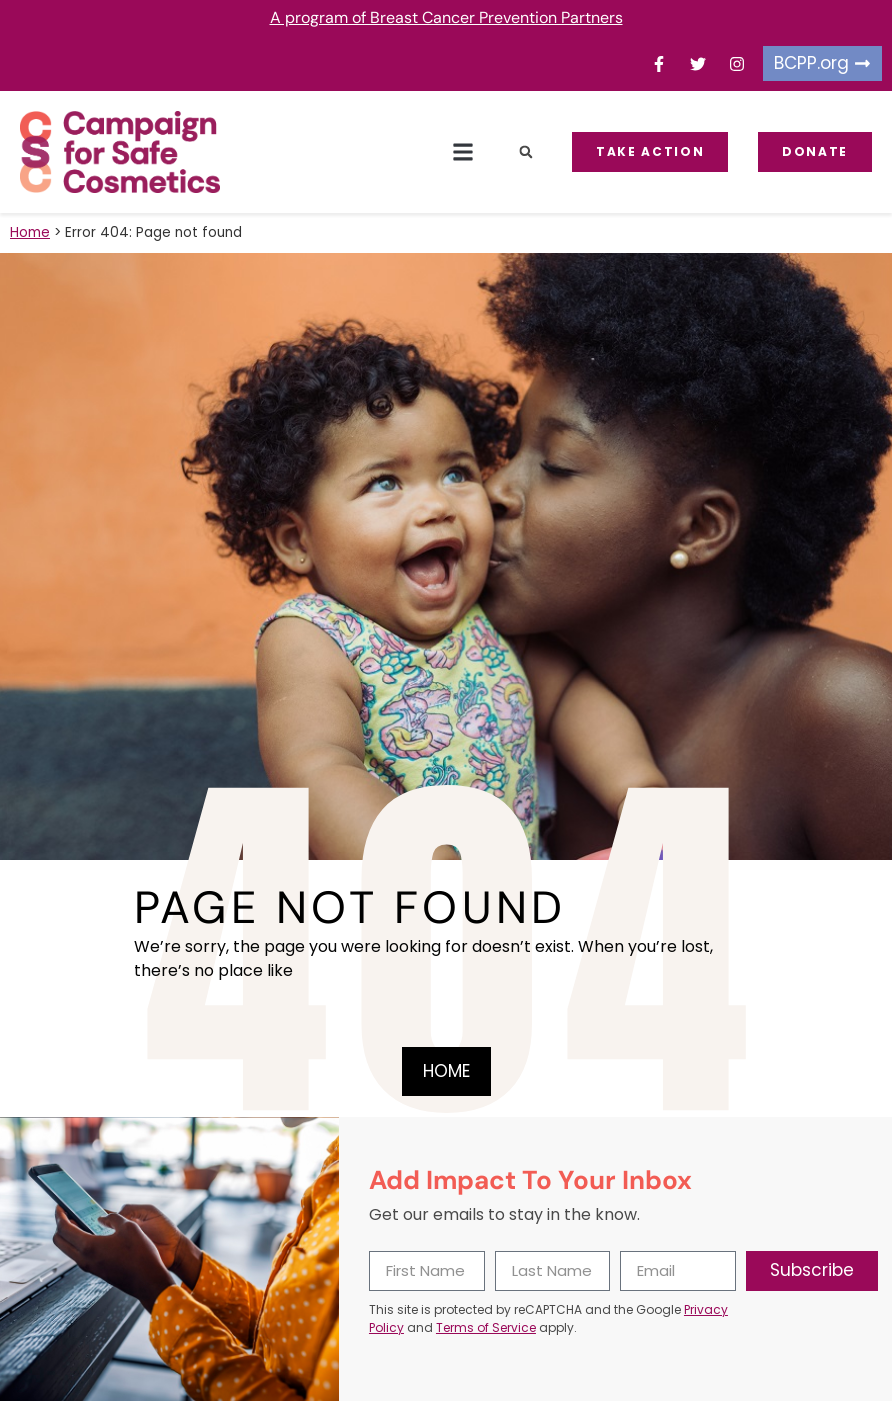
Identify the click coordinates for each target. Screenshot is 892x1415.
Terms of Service (486, 1327)
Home (30, 232)
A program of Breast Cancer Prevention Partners (446, 17)
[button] (462, 152)
